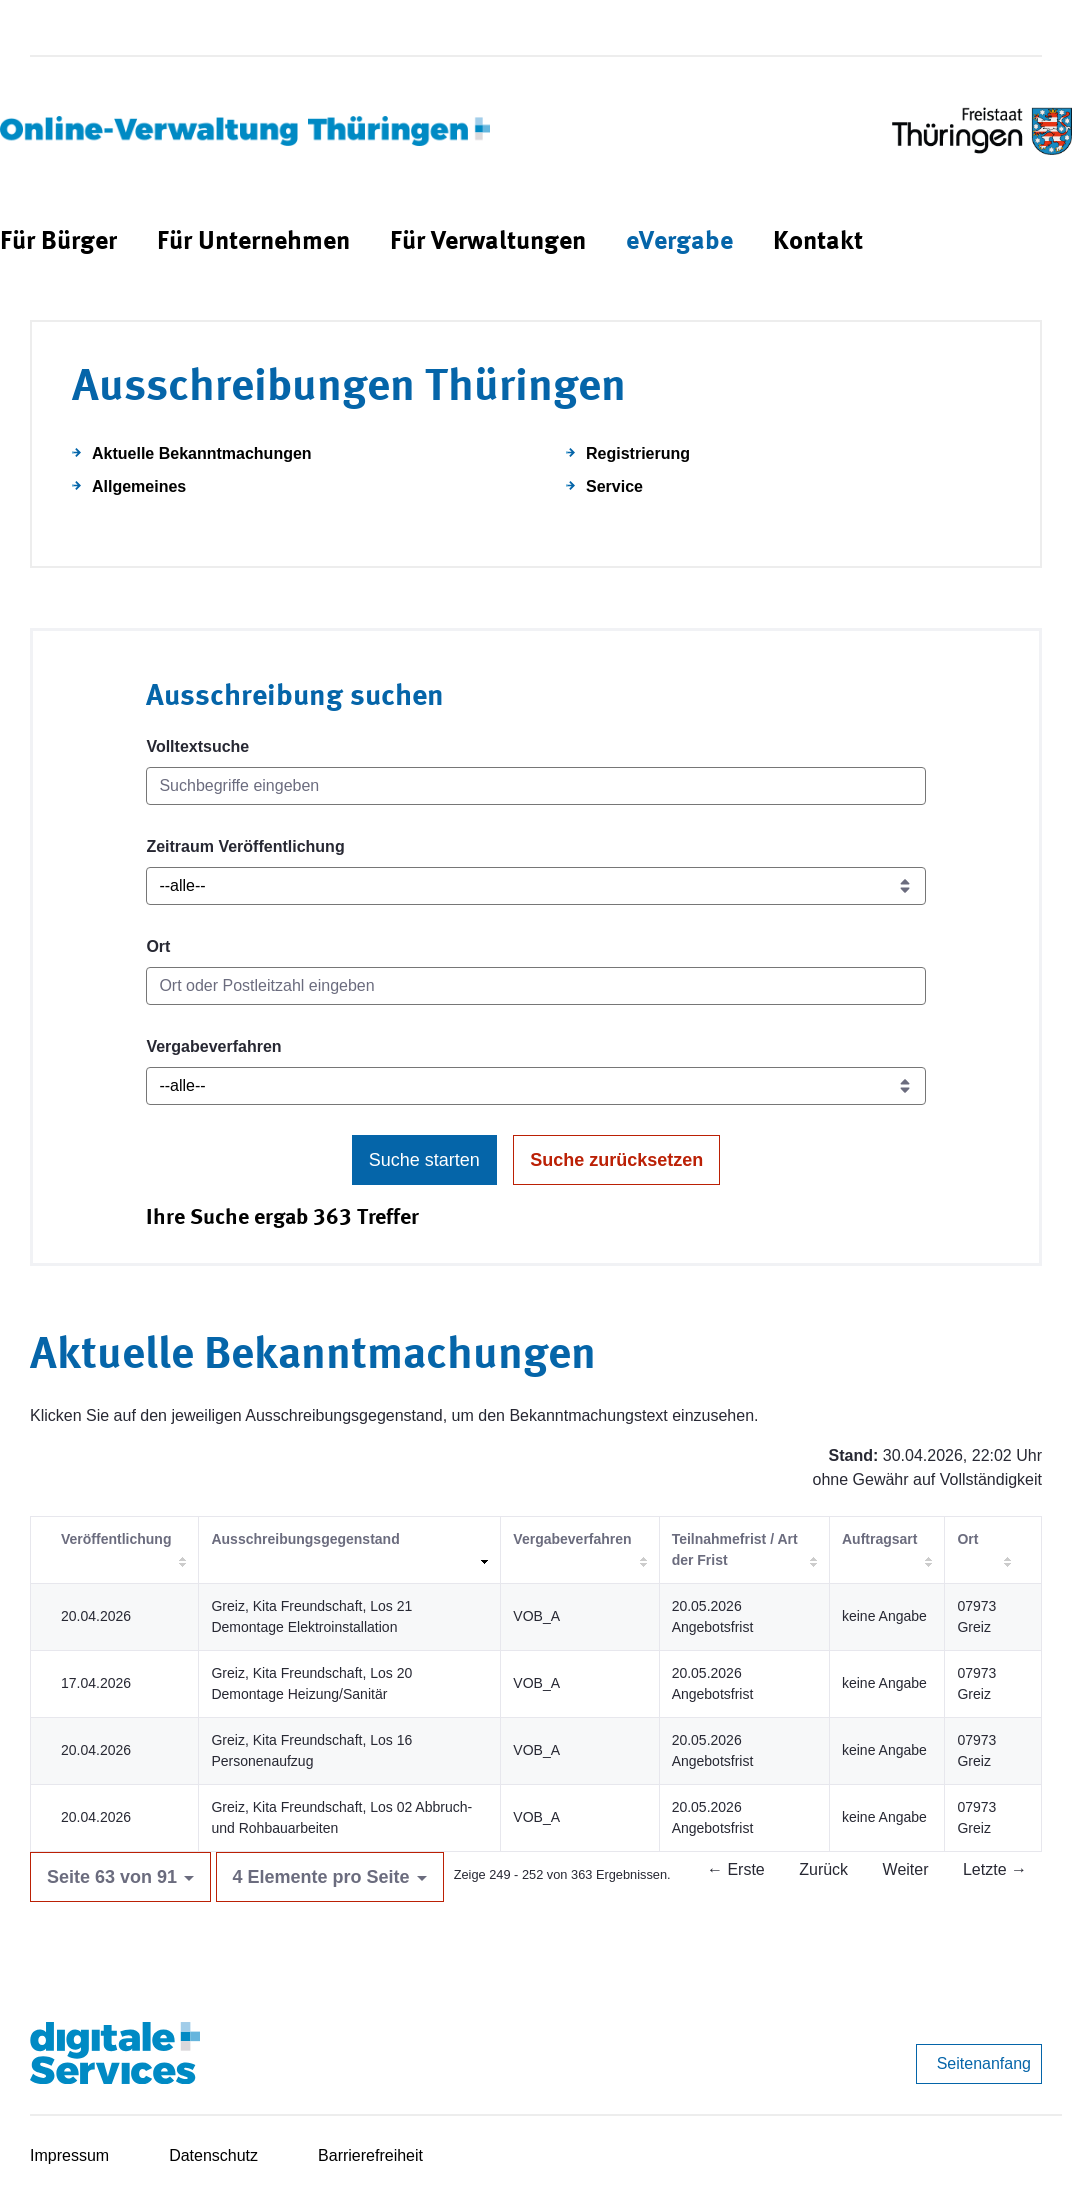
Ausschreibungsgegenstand (305, 1539)
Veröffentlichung (116, 1539)
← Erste (736, 1869)
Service (614, 486)
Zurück (823, 1869)
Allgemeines (139, 486)
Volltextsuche (197, 746)
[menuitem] (58, 242)
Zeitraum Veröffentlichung (245, 846)
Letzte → (995, 1869)
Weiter (906, 1869)
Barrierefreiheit (370, 2155)
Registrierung (638, 453)
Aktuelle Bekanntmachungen (202, 453)
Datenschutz (213, 2155)
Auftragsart (879, 1539)
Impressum (69, 2155)
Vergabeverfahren (213, 1046)
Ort (158, 946)
